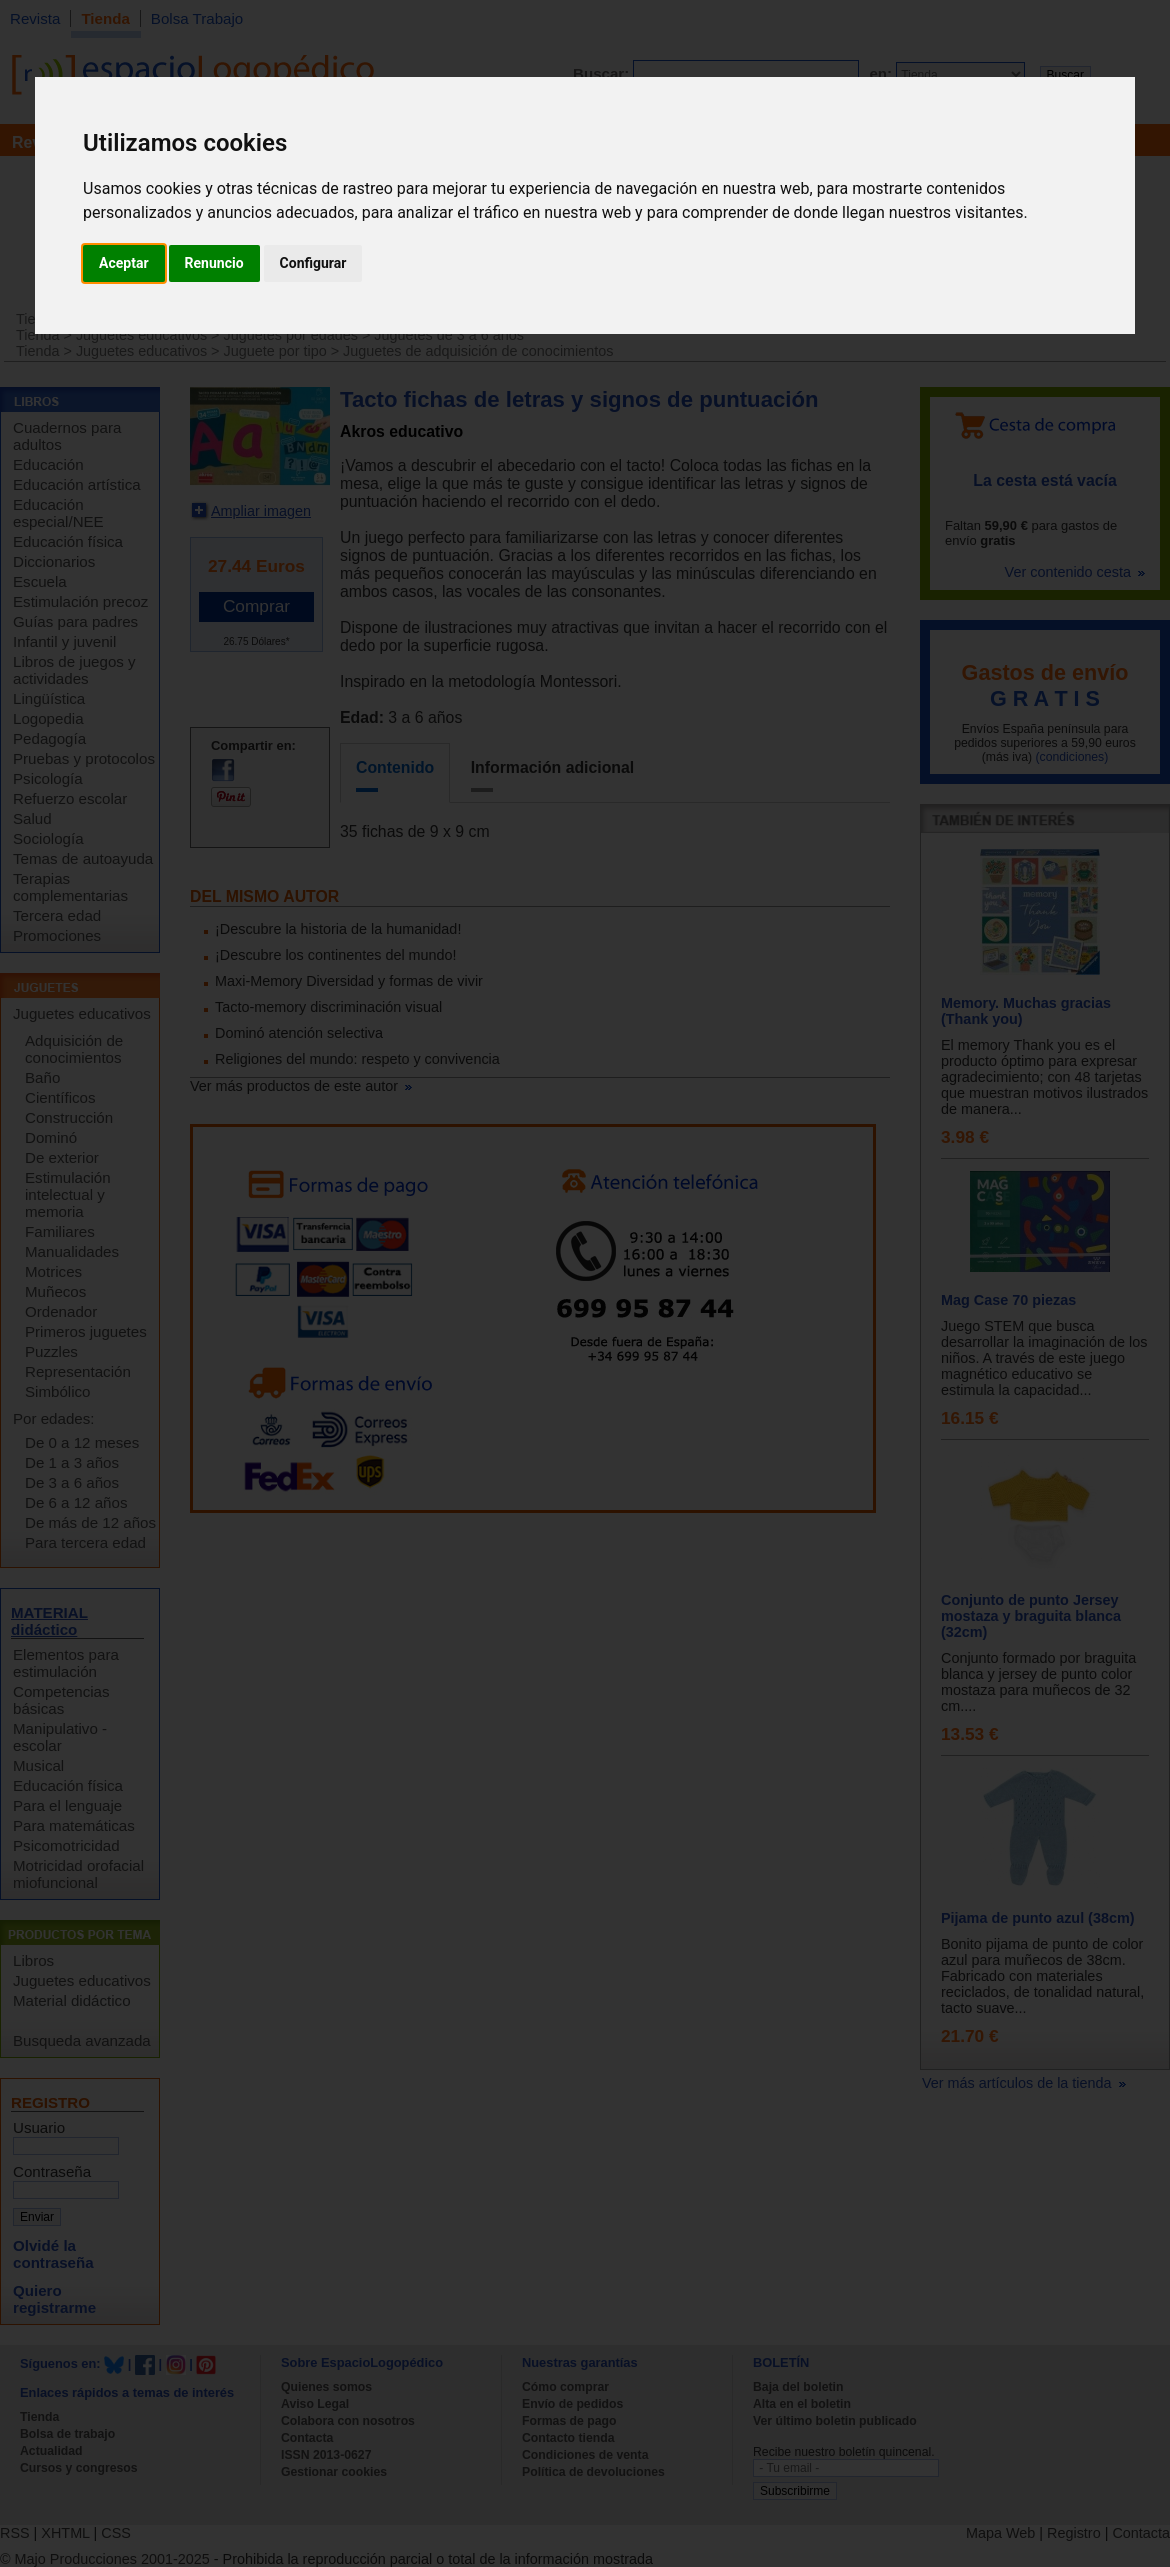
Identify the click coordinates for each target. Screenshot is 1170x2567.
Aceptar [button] (124, 263)
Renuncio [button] (214, 263)
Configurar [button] (313, 263)
